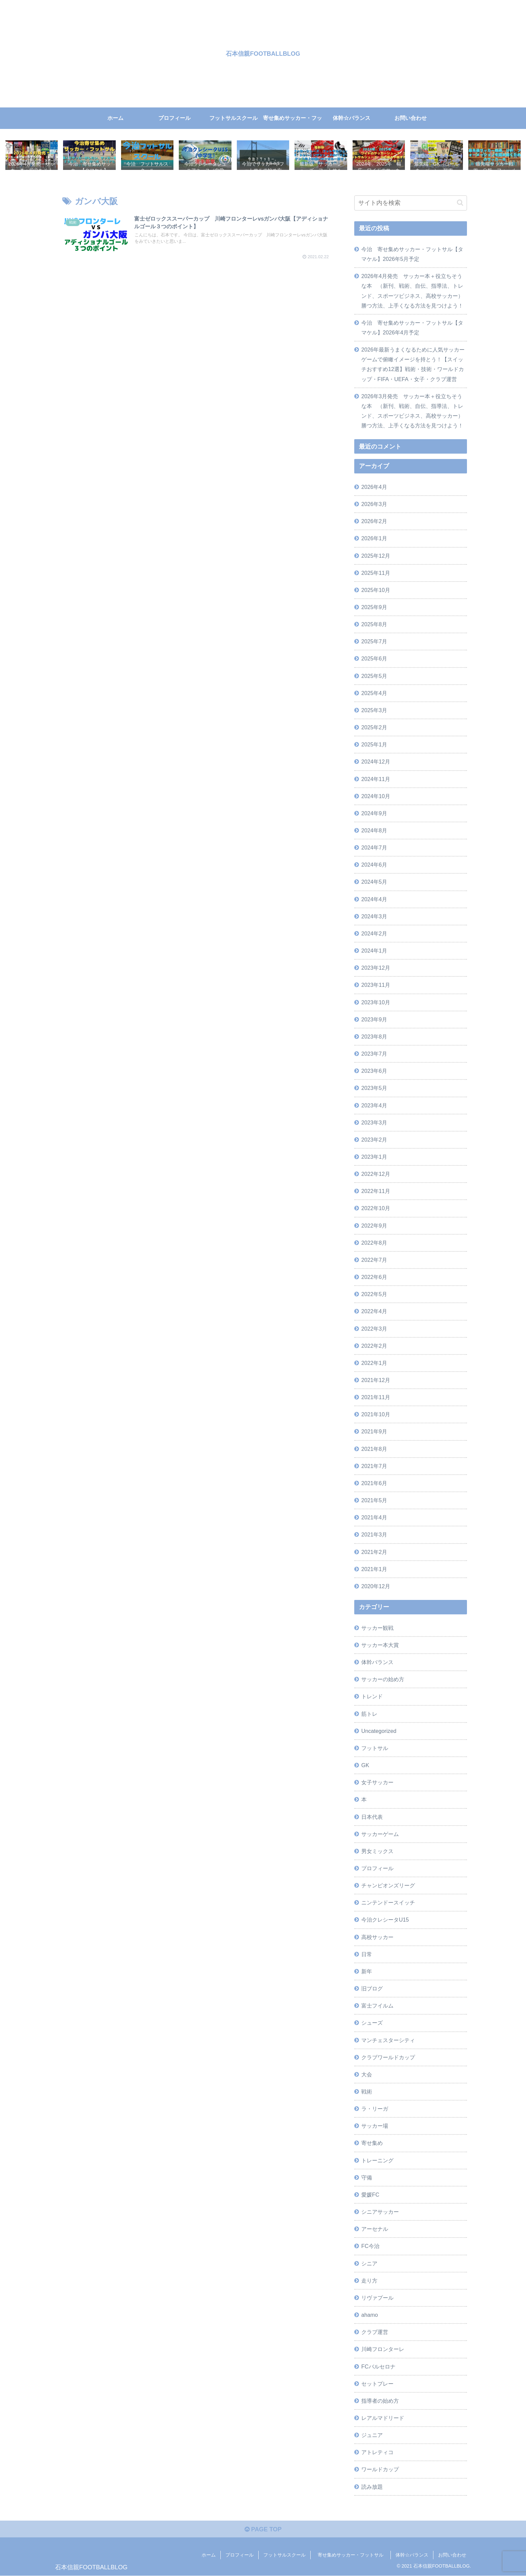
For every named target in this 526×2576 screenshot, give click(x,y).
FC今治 (370, 2246)
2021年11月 (375, 1397)
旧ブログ (372, 1988)
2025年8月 (374, 624)
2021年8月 (374, 1449)
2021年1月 (374, 1569)
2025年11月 (375, 573)
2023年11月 (375, 985)
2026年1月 (374, 538)
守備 (366, 2177)
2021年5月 (374, 1500)
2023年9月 (374, 1019)
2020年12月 (375, 1586)
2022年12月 (375, 1174)
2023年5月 (374, 1088)
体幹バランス (377, 1662)
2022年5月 (374, 1294)
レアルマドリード (382, 2418)
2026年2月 (374, 521)
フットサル (374, 1748)
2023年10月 (375, 1002)
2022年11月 (375, 1191)
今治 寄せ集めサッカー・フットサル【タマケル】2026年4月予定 (412, 327)
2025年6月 (374, 658)
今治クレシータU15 (385, 1920)
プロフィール (377, 1868)
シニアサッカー (380, 2212)
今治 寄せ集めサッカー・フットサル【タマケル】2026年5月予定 (412, 254)
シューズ (372, 2023)
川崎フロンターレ (382, 2349)
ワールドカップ (380, 2469)
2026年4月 (374, 487)
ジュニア (372, 2435)
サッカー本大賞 (380, 1645)
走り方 (369, 2281)
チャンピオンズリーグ (388, 1885)
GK (365, 1765)
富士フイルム (377, 2006)
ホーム (209, 2555)
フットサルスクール (284, 2555)
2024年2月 (374, 933)
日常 (366, 1954)
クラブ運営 (374, 2332)
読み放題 (372, 2487)
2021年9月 (374, 1431)
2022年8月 (374, 1243)
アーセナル (374, 2229)
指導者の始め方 (380, 2401)
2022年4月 (374, 1311)
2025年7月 (374, 641)
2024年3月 (374, 916)
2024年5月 (374, 882)
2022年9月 (374, 1226)
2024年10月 (375, 796)
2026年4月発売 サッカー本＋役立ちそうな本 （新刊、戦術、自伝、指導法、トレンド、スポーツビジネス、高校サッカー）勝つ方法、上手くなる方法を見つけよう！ (412, 290)
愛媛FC (370, 2195)
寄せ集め (372, 2143)
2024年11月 (375, 779)
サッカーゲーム (380, 1834)
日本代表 (372, 1817)
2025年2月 (374, 727)
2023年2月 (374, 1140)
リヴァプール (377, 2298)
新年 (366, 1971)
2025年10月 (375, 590)
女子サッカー (377, 1782)
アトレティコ (377, 2452)
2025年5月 (374, 676)
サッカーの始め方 (382, 1679)
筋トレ (369, 1714)
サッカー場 (374, 2126)
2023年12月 (375, 968)
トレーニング (377, 2160)
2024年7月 (374, 847)
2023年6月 (374, 1071)
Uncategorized (378, 1731)
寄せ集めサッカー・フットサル (353, 2555)
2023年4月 (374, 1105)
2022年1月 (374, 1363)
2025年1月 (374, 744)
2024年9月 (374, 813)
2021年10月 (375, 1414)
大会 (366, 2074)
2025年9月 (374, 607)
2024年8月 (374, 830)
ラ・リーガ (374, 2109)
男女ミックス (377, 1851)
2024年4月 (374, 899)
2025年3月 (374, 710)
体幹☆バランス (412, 2555)
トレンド (372, 1696)
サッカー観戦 (377, 1628)
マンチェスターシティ (388, 2040)
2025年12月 (375, 556)
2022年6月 (374, 1277)
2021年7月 (374, 1466)
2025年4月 (374, 693)
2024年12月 (375, 761)
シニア (369, 2263)
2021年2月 (374, 1552)
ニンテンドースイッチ (388, 1902)
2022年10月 (375, 1208)
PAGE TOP (262, 2529)
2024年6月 (374, 865)
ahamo (369, 2315)
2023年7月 (374, 1054)
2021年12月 (375, 1380)
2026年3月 (374, 504)
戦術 (366, 2091)
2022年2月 (374, 1346)
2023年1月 (374, 1157)
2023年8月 (374, 1036)
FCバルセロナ (378, 2366)
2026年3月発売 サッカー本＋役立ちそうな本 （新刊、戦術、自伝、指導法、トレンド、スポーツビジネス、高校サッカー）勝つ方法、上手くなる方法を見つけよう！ (412, 410)
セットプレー (377, 2384)
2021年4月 (374, 1517)
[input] (410, 203)
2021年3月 (374, 1534)
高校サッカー (377, 1937)
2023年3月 (374, 1122)
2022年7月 (374, 1260)
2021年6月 (374, 1483)
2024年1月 (374, 951)
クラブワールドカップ (388, 2057)
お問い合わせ (452, 2555)
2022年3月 (374, 1329)
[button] (460, 202)
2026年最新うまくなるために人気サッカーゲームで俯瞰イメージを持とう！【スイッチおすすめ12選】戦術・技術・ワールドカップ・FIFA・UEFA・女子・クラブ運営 (413, 364)
